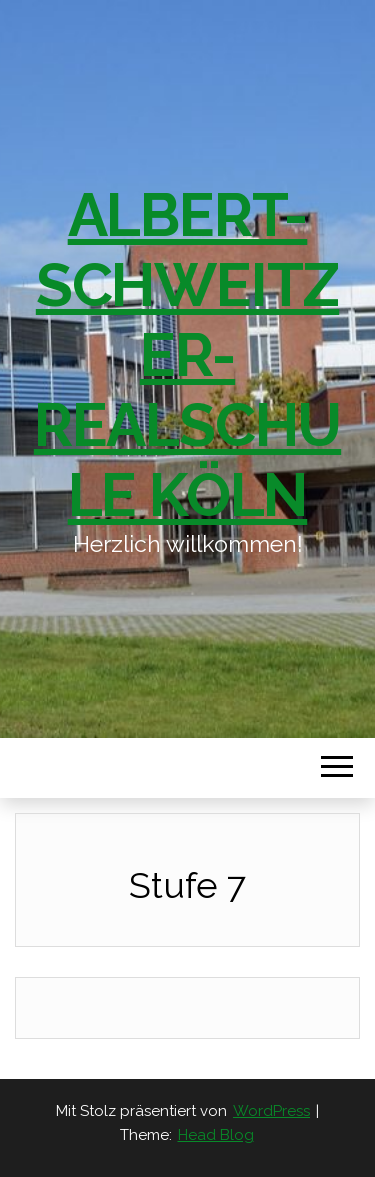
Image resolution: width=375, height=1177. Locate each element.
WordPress (271, 1111)
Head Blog (216, 1135)
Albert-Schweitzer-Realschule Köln (187, 355)
